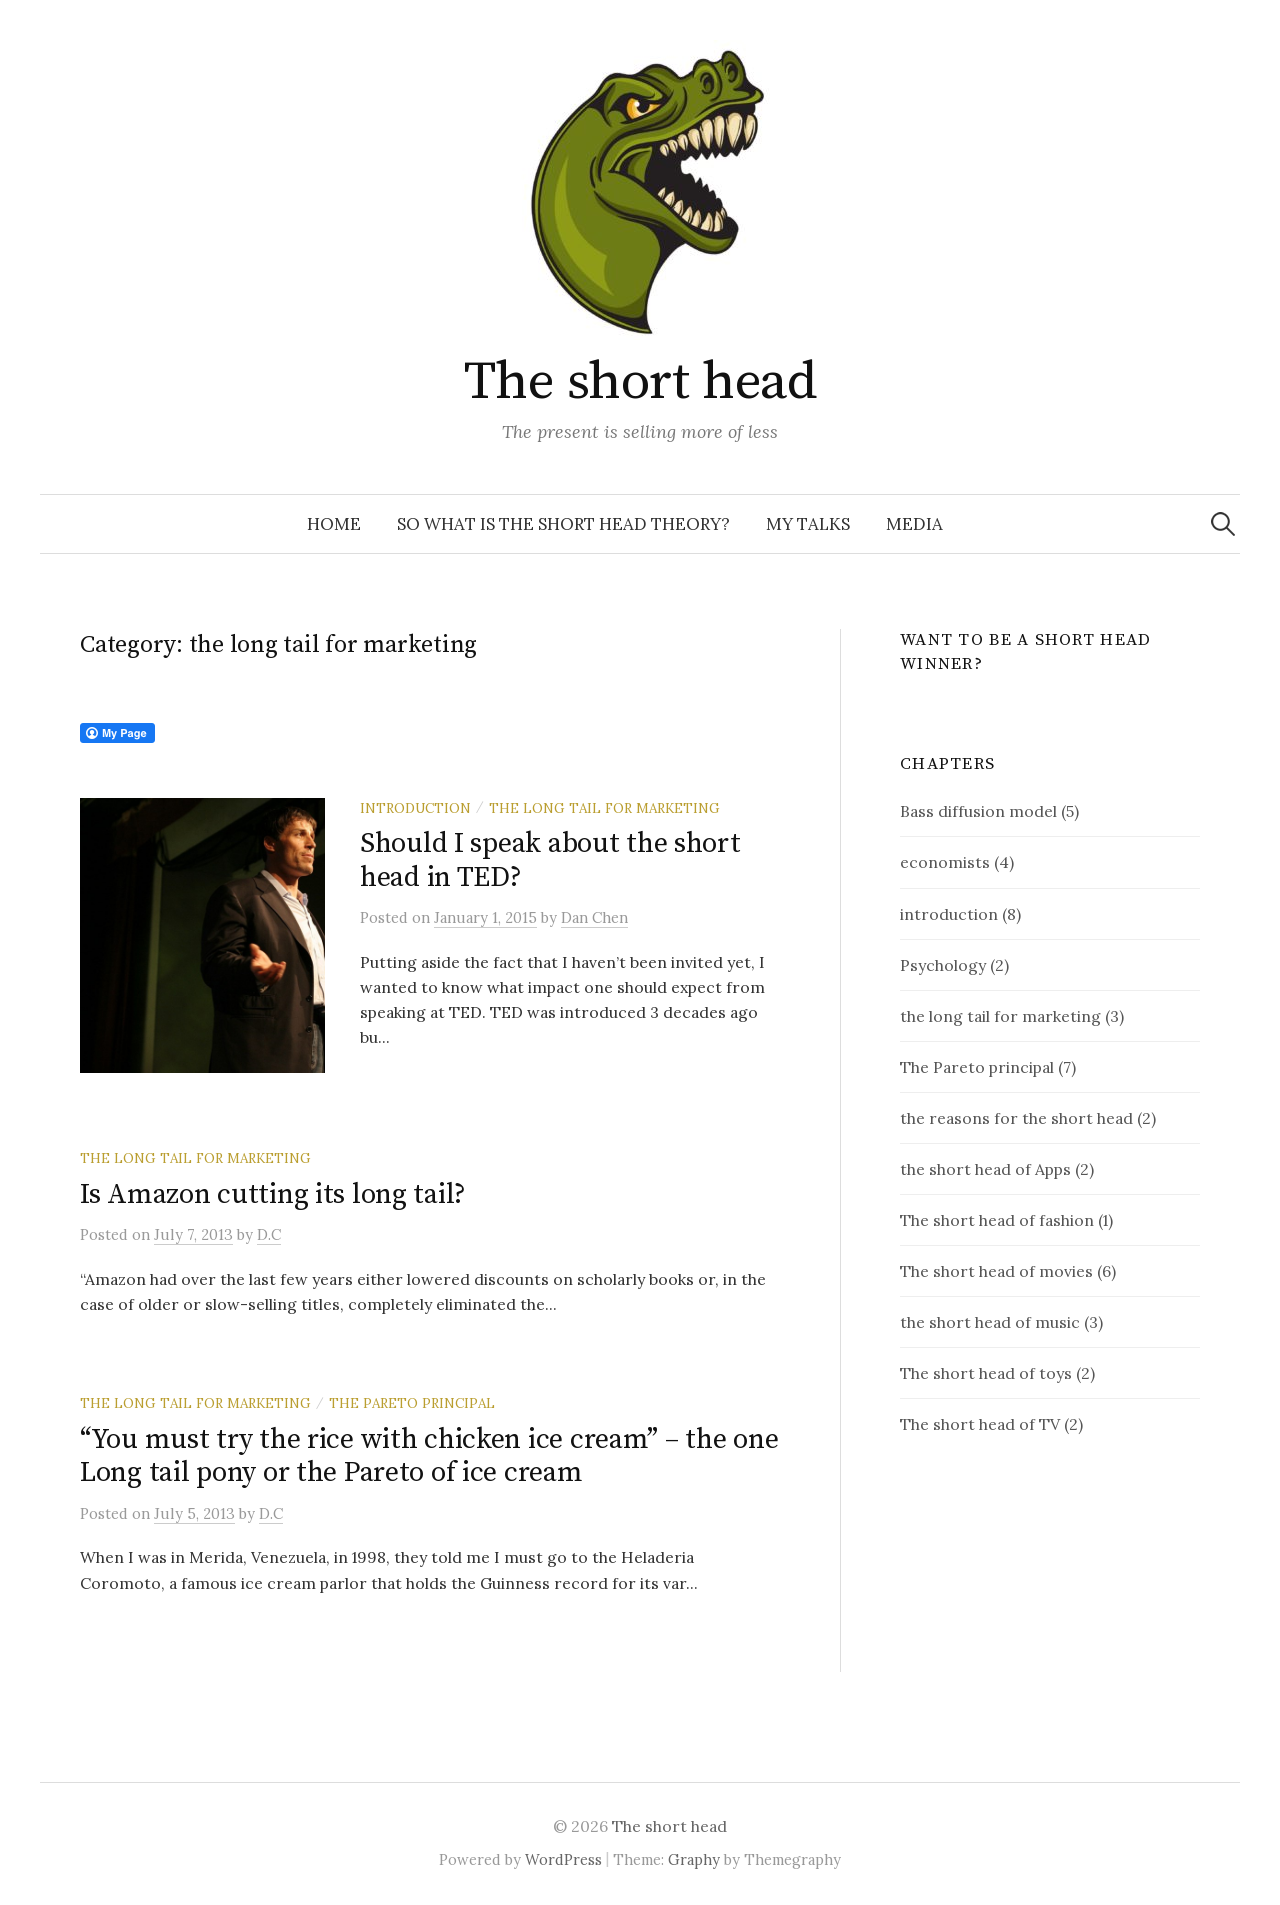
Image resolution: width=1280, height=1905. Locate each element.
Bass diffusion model (978, 811)
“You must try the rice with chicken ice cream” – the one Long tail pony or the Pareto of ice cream (429, 1456)
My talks (808, 524)
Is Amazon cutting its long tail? (273, 1194)
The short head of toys (986, 1373)
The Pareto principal (412, 1403)
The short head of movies (996, 1271)
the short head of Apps (985, 1169)
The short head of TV (980, 1424)
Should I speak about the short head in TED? (550, 860)
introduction (415, 808)
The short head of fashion (997, 1220)
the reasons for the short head (1016, 1118)
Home (334, 524)
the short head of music (990, 1322)
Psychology (943, 965)
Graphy (694, 1859)
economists (945, 862)
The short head (640, 382)
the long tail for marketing (604, 808)
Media (914, 524)
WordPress (563, 1859)
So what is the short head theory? (563, 524)
